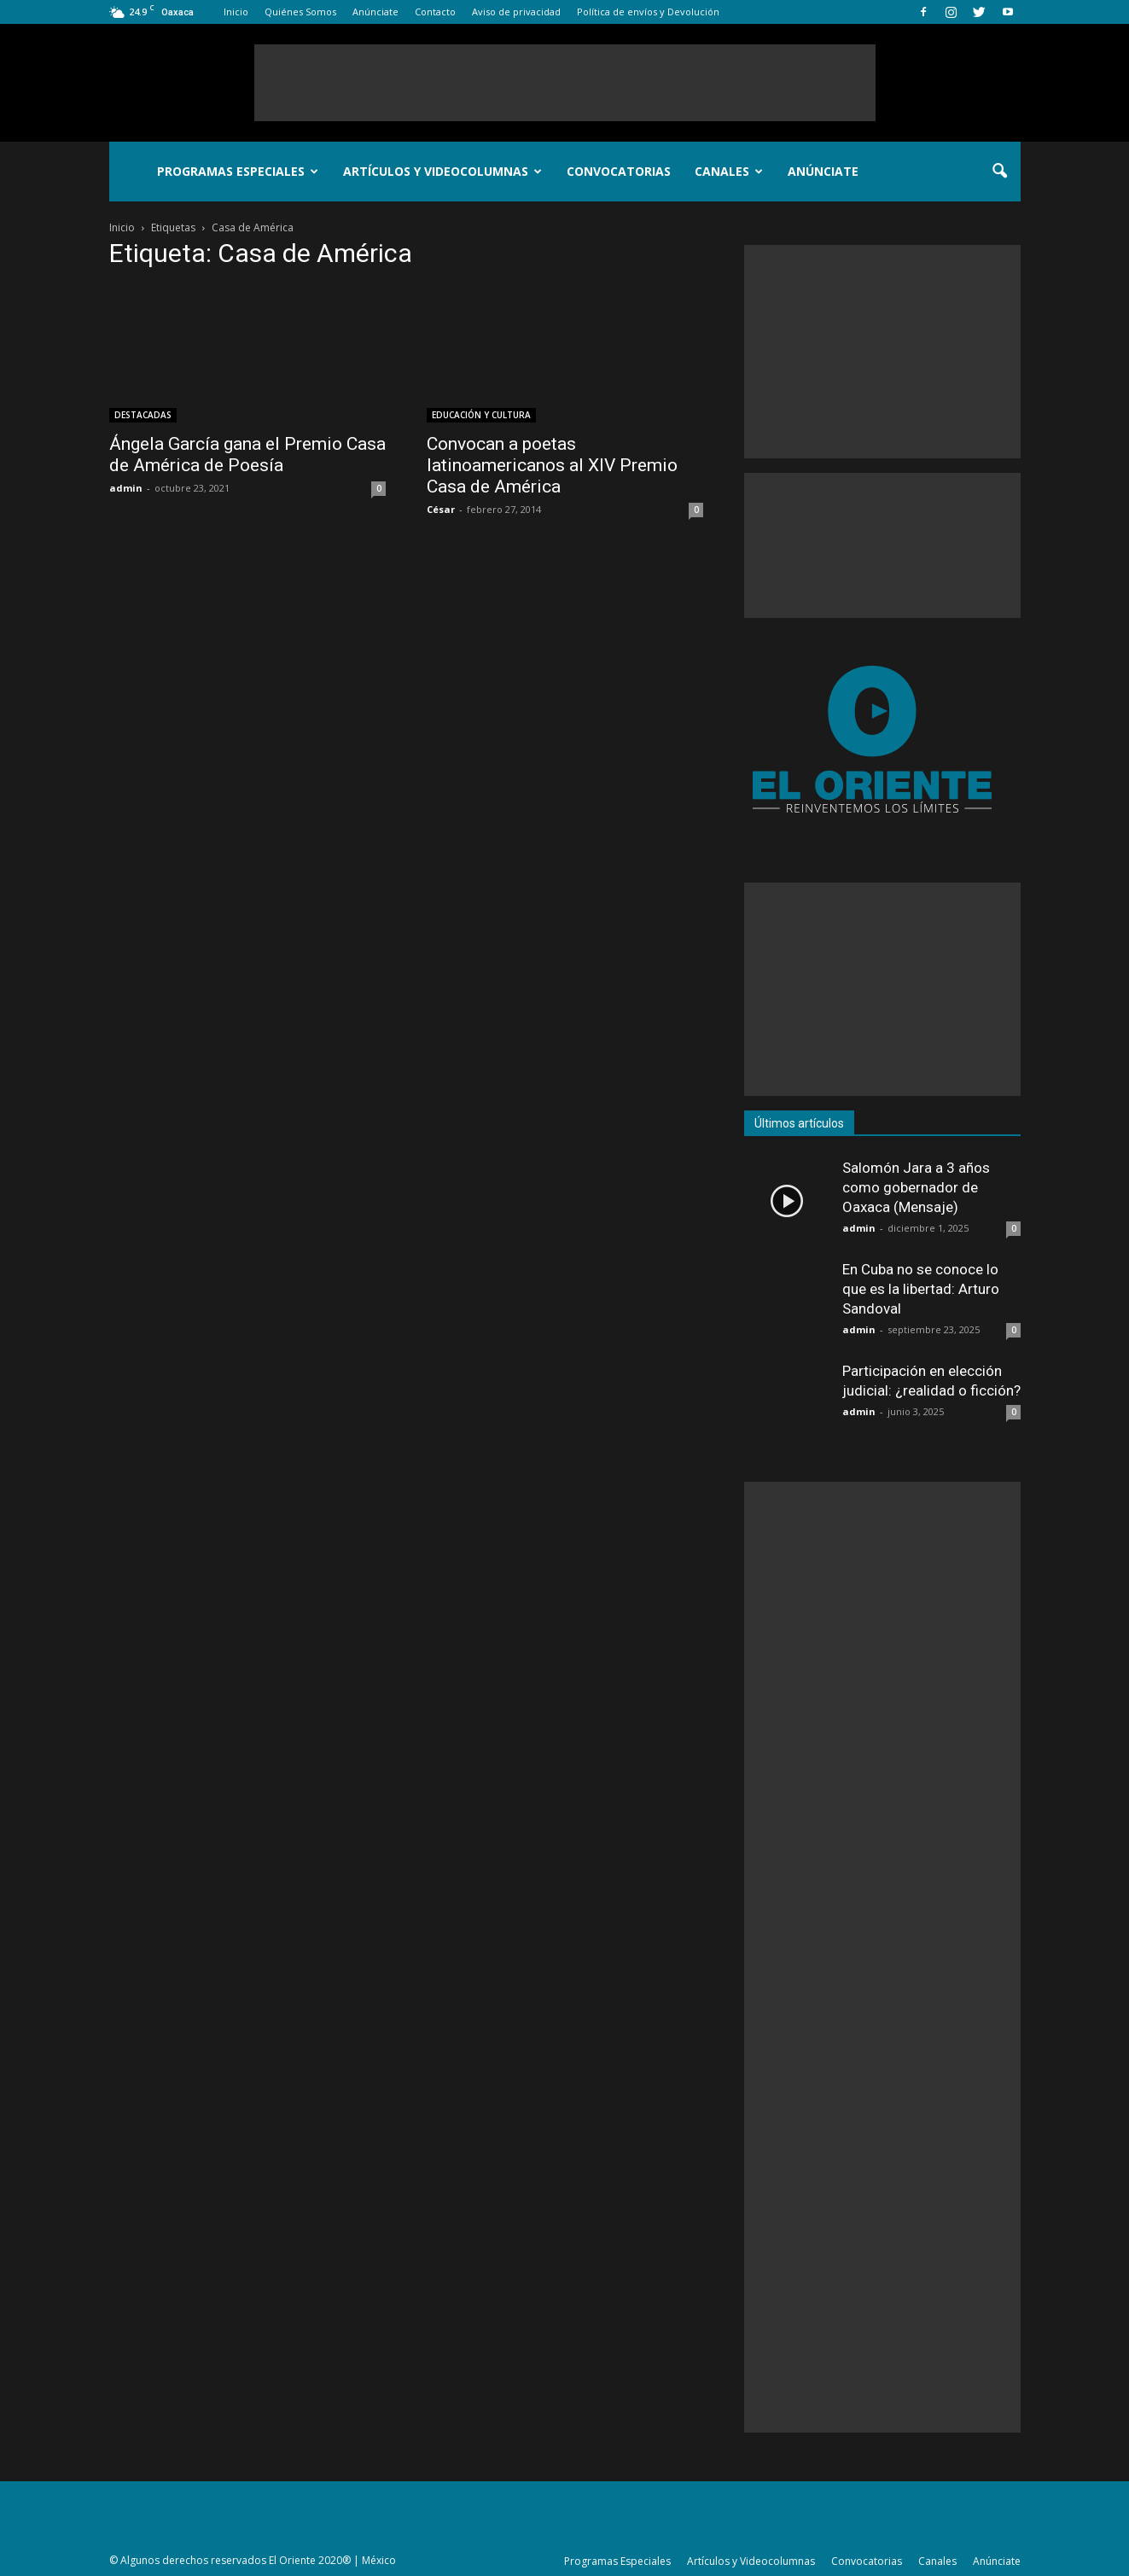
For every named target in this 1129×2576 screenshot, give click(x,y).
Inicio (236, 11)
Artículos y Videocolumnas (442, 171)
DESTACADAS (143, 415)
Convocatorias (619, 171)
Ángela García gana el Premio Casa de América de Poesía (247, 454)
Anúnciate (375, 11)
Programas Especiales (237, 171)
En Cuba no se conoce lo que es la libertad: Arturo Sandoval (920, 1289)
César (441, 509)
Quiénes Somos (300, 11)
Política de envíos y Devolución (648, 11)
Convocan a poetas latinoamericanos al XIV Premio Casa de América (552, 465)
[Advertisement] (565, 82)
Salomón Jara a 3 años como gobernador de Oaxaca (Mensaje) (916, 1187)
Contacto (435, 11)
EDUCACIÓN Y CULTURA (481, 415)
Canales (729, 171)
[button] (1000, 171)
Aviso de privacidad (516, 11)
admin (126, 487)
